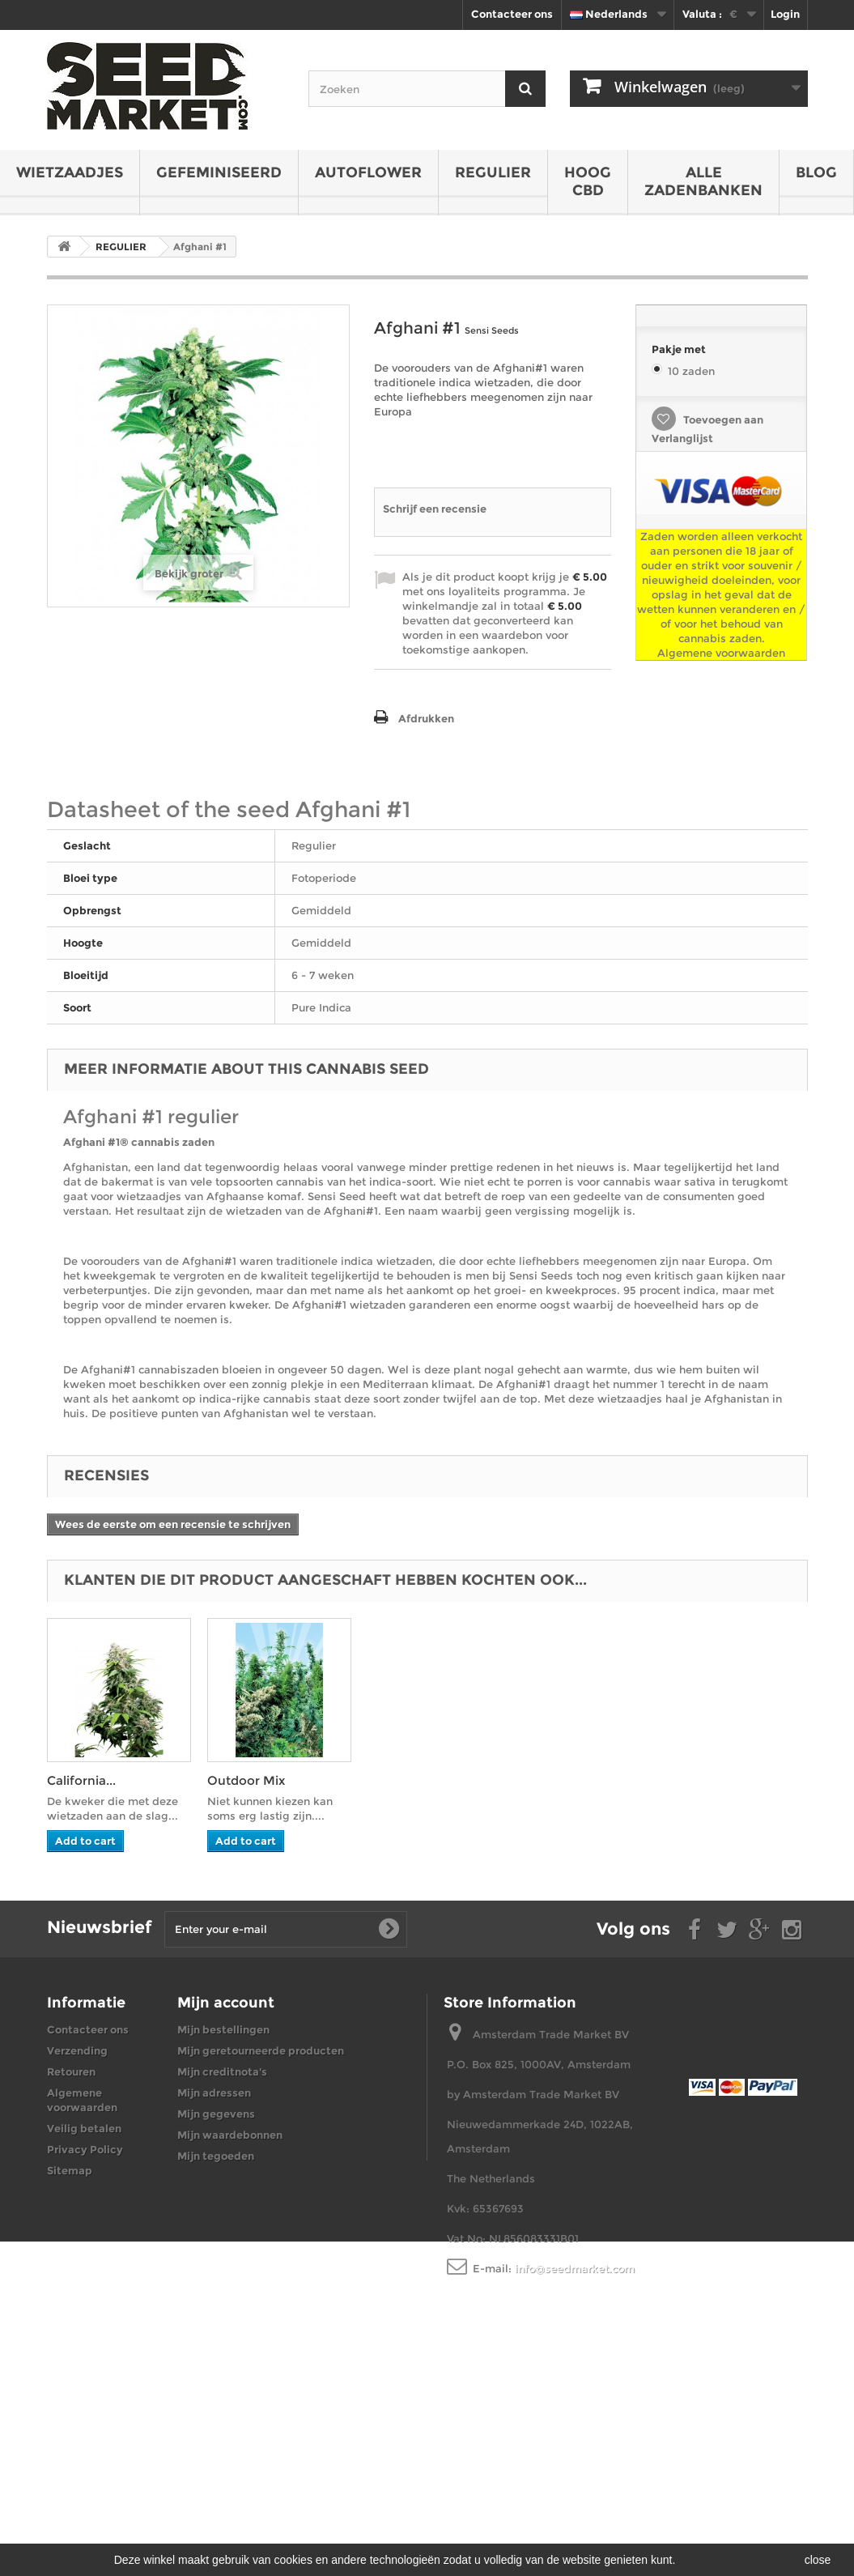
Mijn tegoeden (215, 2155)
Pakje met (680, 349)
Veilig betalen (84, 2128)
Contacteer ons (512, 13)
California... (81, 1780)
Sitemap (69, 2170)
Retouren (71, 2071)
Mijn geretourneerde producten (260, 2050)
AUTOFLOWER (368, 172)
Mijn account (225, 2003)
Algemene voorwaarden (721, 652)
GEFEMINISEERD (219, 172)
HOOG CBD (587, 181)
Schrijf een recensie (434, 508)
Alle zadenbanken (703, 181)
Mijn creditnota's (222, 2071)
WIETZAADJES (69, 172)
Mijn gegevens (216, 2113)
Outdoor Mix (246, 1780)
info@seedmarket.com (575, 2268)
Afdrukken (426, 718)
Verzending (77, 2050)
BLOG (816, 172)
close (818, 2559)
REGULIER (493, 172)
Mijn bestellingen (223, 2029)
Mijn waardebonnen (230, 2134)
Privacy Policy (85, 2149)
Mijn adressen (214, 2092)
